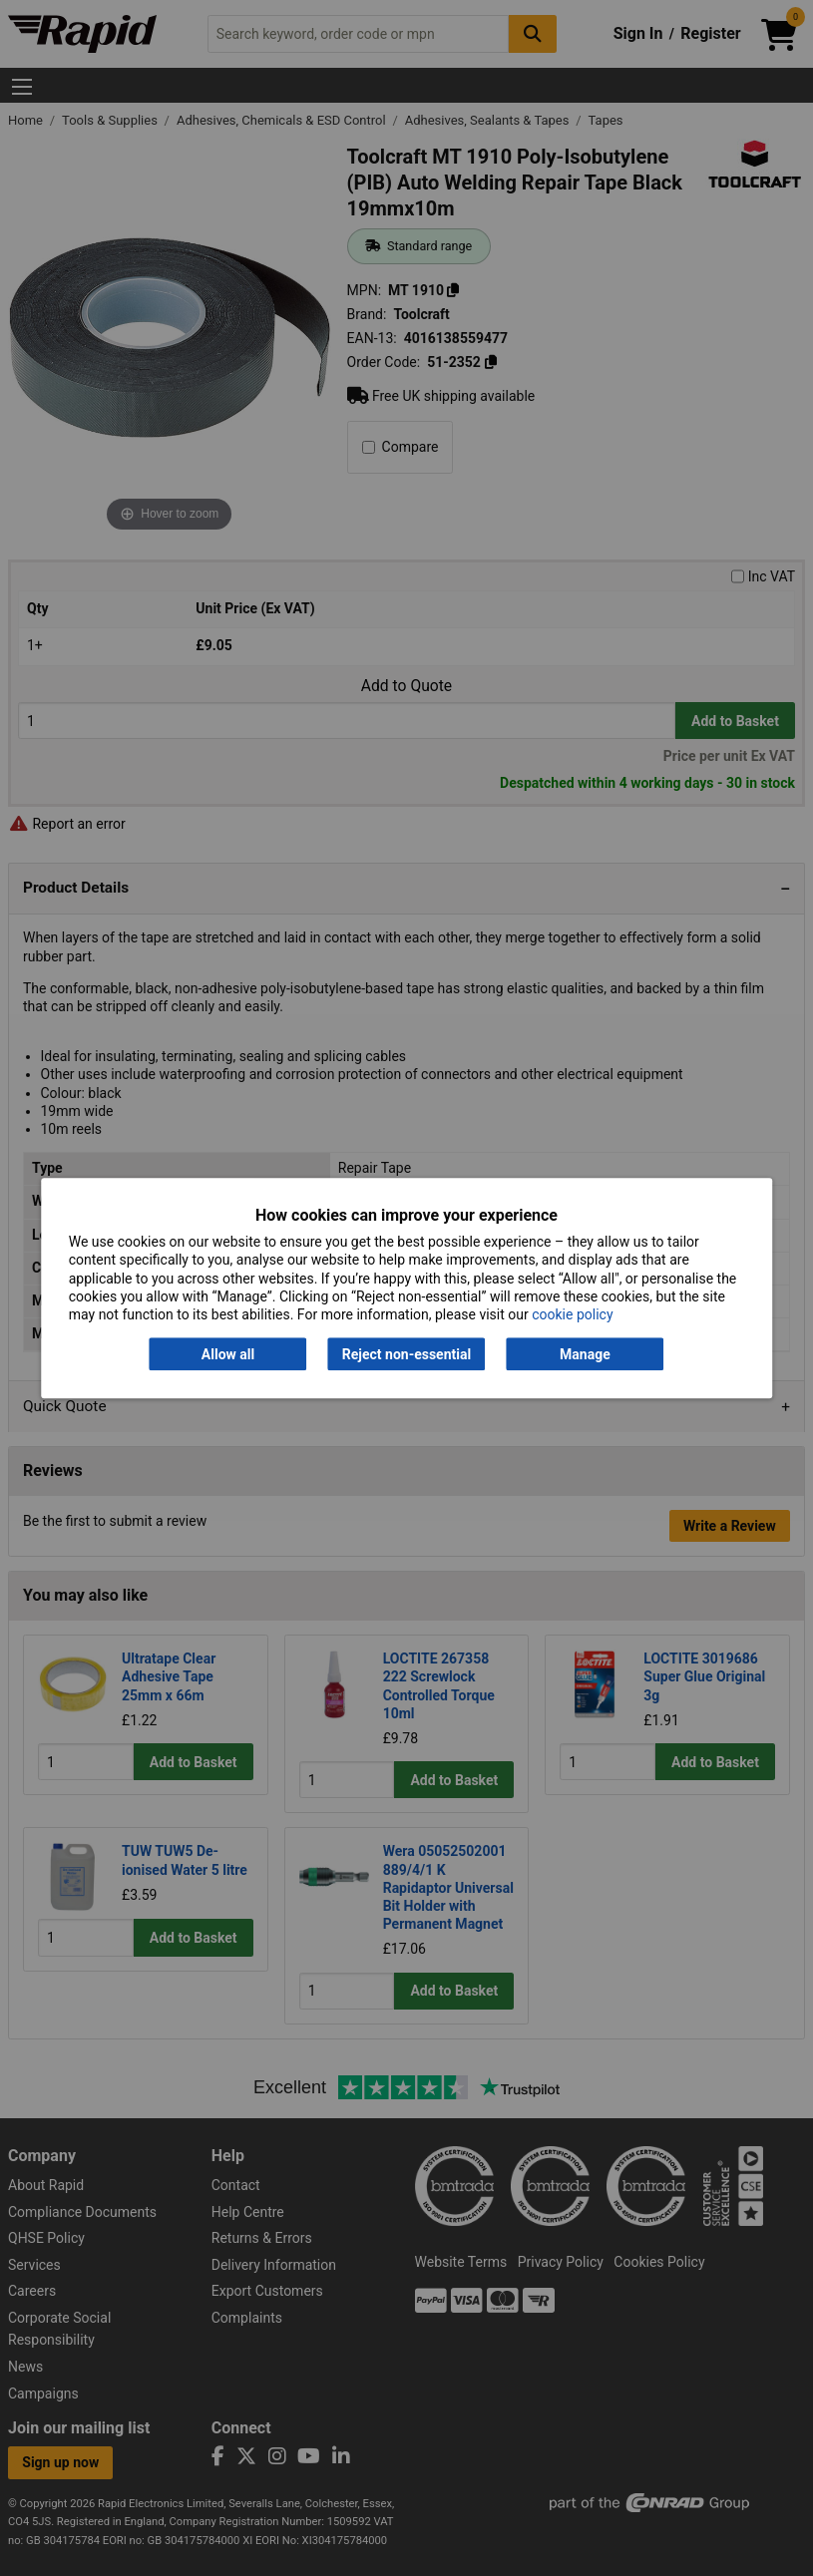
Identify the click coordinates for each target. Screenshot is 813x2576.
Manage (585, 1354)
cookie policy (572, 1314)
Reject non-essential (406, 1354)
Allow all (228, 1354)
